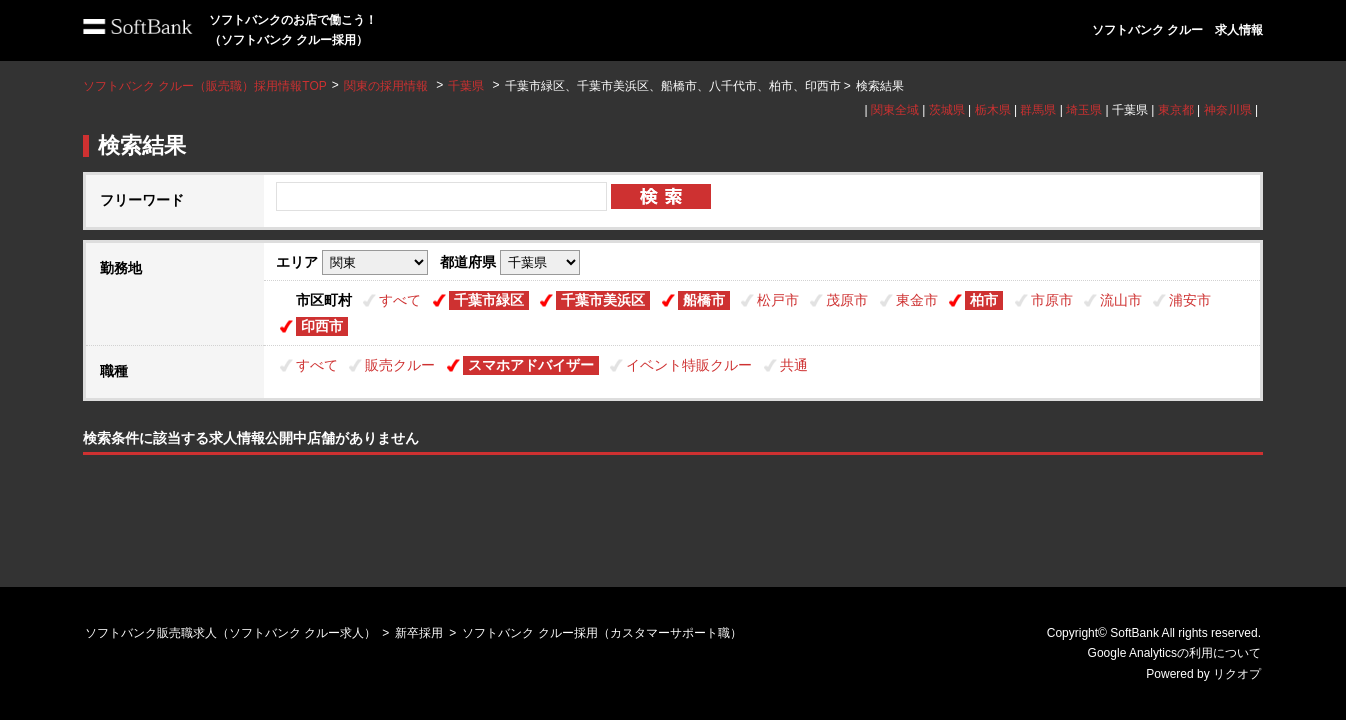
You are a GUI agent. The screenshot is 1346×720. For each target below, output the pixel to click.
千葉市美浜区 (603, 300)
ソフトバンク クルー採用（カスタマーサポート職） (601, 633)
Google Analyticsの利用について (1174, 653)
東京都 (1176, 110)
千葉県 (466, 86)
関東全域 (895, 110)
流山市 (1121, 300)
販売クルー (400, 365)
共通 (794, 365)
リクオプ (1237, 674)
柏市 (984, 300)
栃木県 (993, 110)
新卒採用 (419, 633)
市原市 (1052, 300)
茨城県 (947, 110)
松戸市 (778, 300)
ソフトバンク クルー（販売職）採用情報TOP (205, 86)
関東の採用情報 (387, 86)
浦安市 (1190, 300)
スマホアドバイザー (531, 365)
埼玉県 (1084, 110)
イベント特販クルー (689, 365)
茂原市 (847, 300)
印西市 (322, 326)
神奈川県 (1228, 110)
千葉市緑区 (489, 300)
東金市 (917, 300)
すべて (400, 300)
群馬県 (1038, 110)
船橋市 (704, 300)
